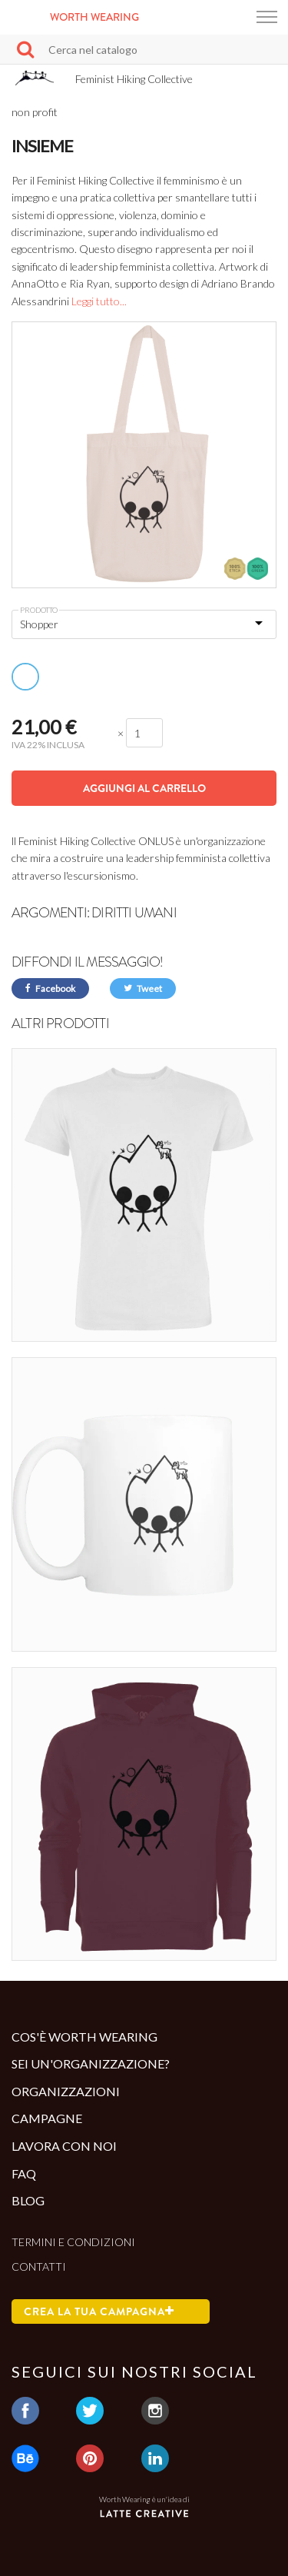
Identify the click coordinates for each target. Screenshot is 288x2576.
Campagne (47, 2118)
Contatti (39, 2266)
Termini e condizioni (73, 2241)
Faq (24, 2173)
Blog (28, 2200)
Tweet (143, 988)
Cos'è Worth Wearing (84, 2036)
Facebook (50, 988)
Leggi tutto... (99, 301)
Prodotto (39, 609)
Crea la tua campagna (99, 2311)
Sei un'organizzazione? (91, 2063)
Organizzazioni (66, 2091)
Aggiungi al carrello (144, 788)
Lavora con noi (64, 2145)
